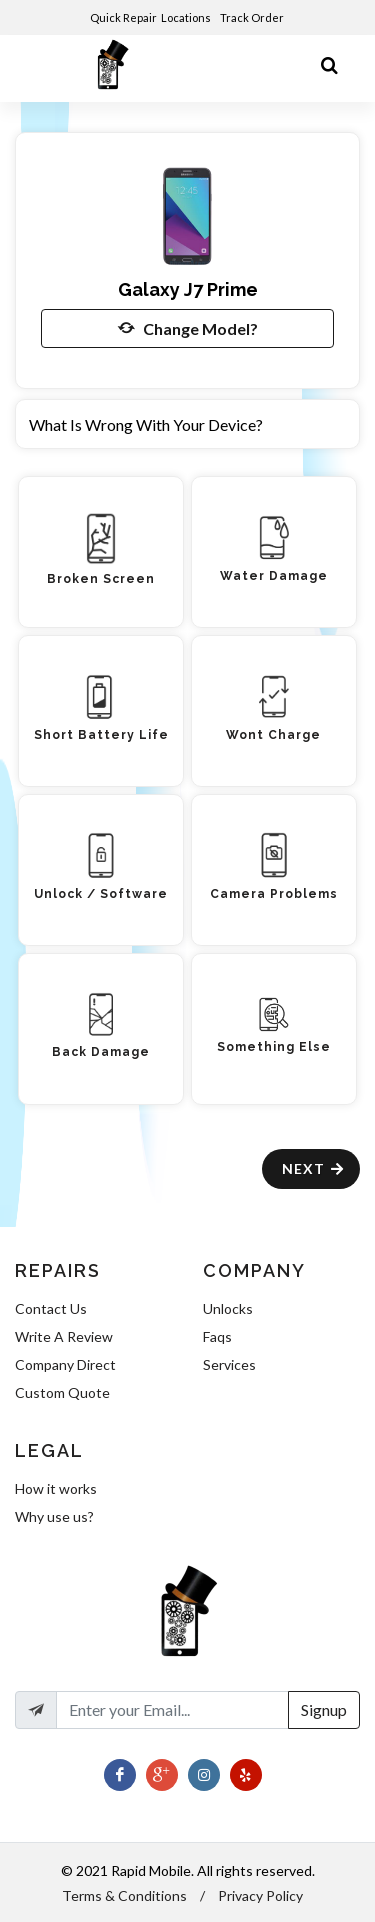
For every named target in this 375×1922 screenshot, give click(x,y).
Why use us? (54, 1516)
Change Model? (188, 328)
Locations (187, 17)
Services (229, 1364)
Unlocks (228, 1308)
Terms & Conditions (124, 1895)
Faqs (217, 1336)
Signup (324, 1709)
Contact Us (51, 1308)
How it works (56, 1488)
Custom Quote (62, 1392)
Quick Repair (123, 17)
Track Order (253, 17)
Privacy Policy (260, 1895)
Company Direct (65, 1364)
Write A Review (64, 1336)
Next (313, 1168)
